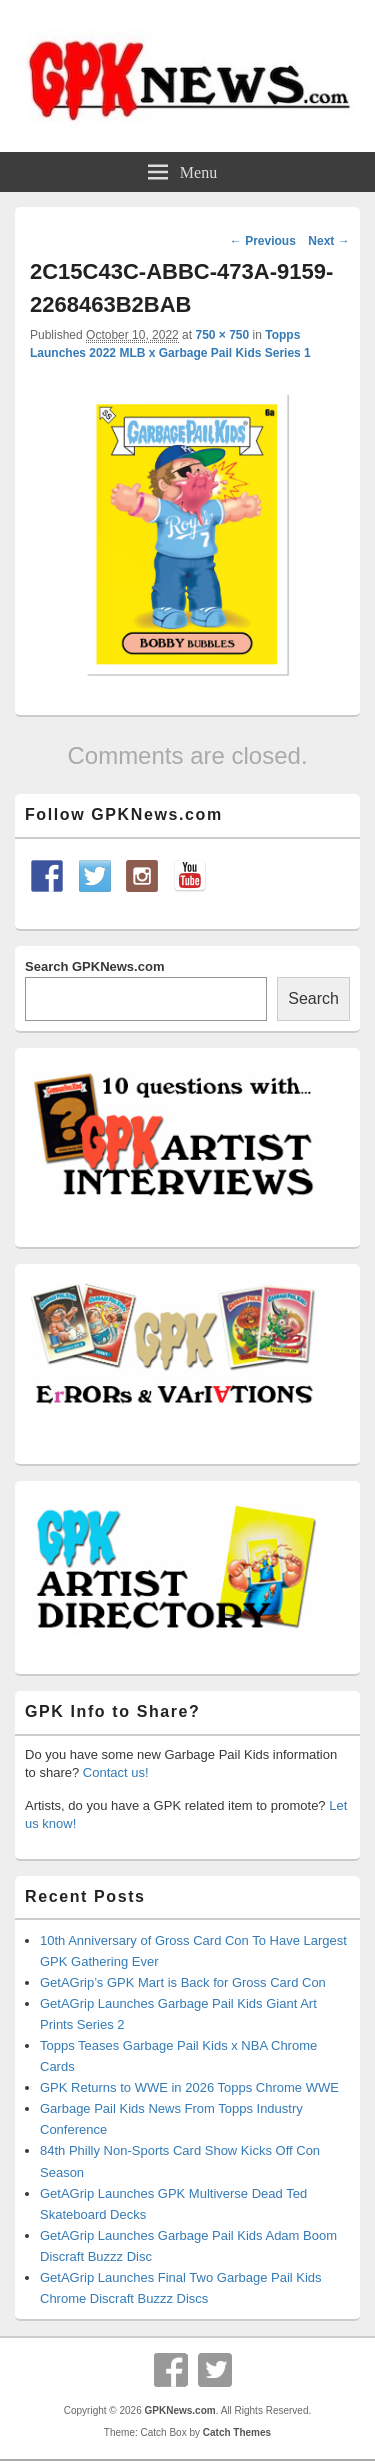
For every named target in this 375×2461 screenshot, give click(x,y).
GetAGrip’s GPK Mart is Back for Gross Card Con (183, 1982)
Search (313, 998)
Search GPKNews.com (94, 966)
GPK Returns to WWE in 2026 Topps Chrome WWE (189, 2087)
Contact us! (116, 1772)
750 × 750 (222, 335)
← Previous (263, 241)
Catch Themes (237, 2432)
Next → (328, 241)
